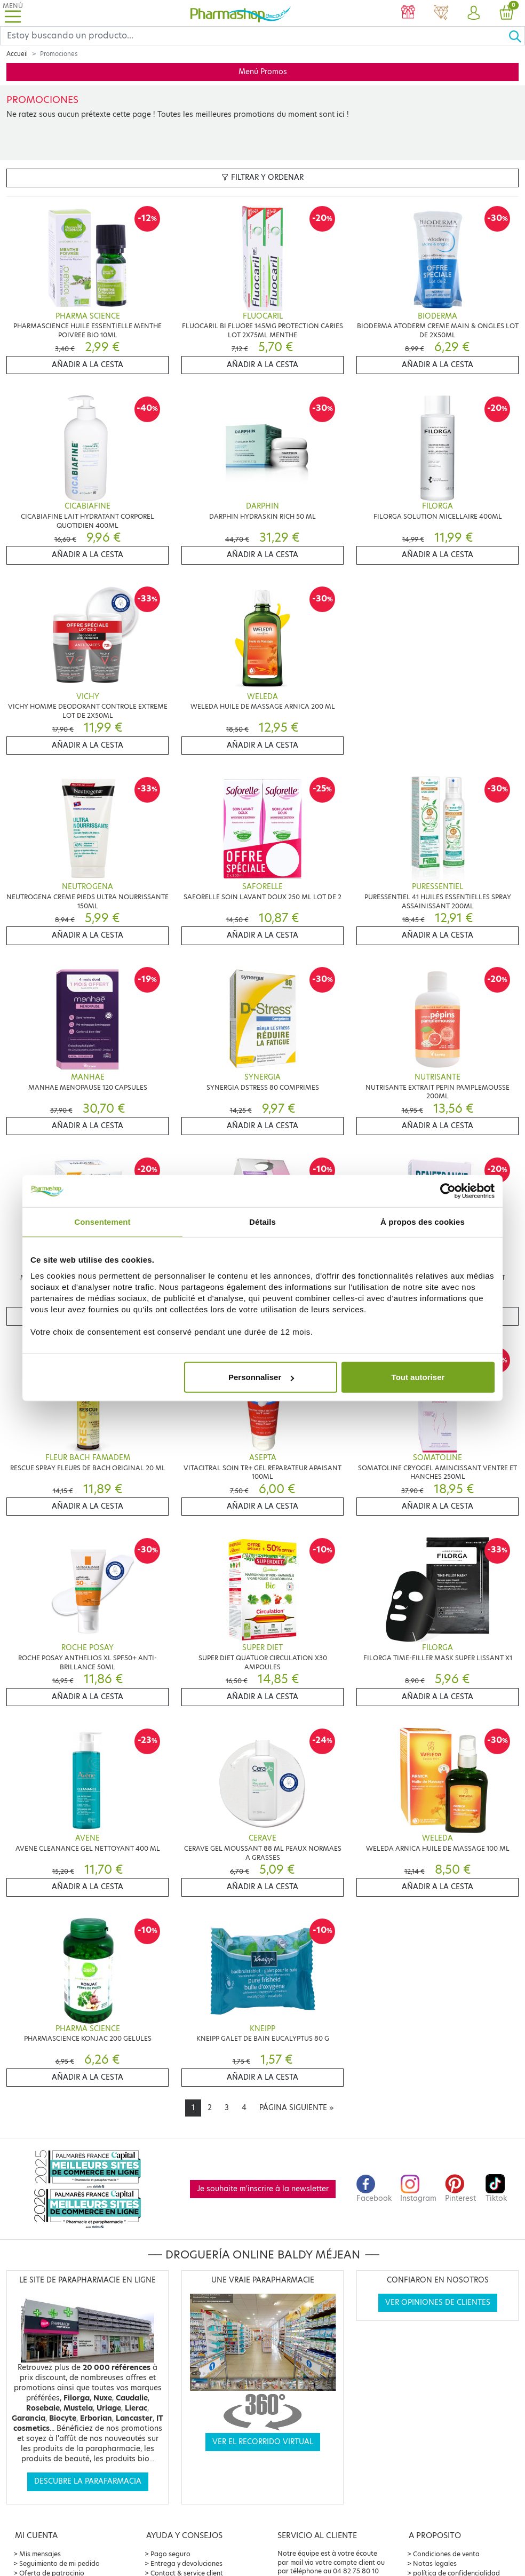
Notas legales (435, 2563)
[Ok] (516, 35)
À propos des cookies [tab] (422, 1221)
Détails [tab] (262, 1221)
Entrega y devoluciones (186, 2563)
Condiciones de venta (446, 2553)
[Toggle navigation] (13, 13)
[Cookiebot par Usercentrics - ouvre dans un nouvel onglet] (448, 1191)
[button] (473, 13)
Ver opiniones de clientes (437, 2302)
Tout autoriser (418, 1377)
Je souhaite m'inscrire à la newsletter (263, 2189)
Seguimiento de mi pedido (59, 2563)
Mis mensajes (40, 2553)
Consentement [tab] (102, 1221)
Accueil (17, 54)
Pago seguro (170, 2553)
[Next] (296, 2108)
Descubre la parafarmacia (87, 2481)
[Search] (254, 35)
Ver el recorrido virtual (262, 2442)
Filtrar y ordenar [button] (262, 177)
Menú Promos (262, 72)
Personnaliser (261, 1377)
